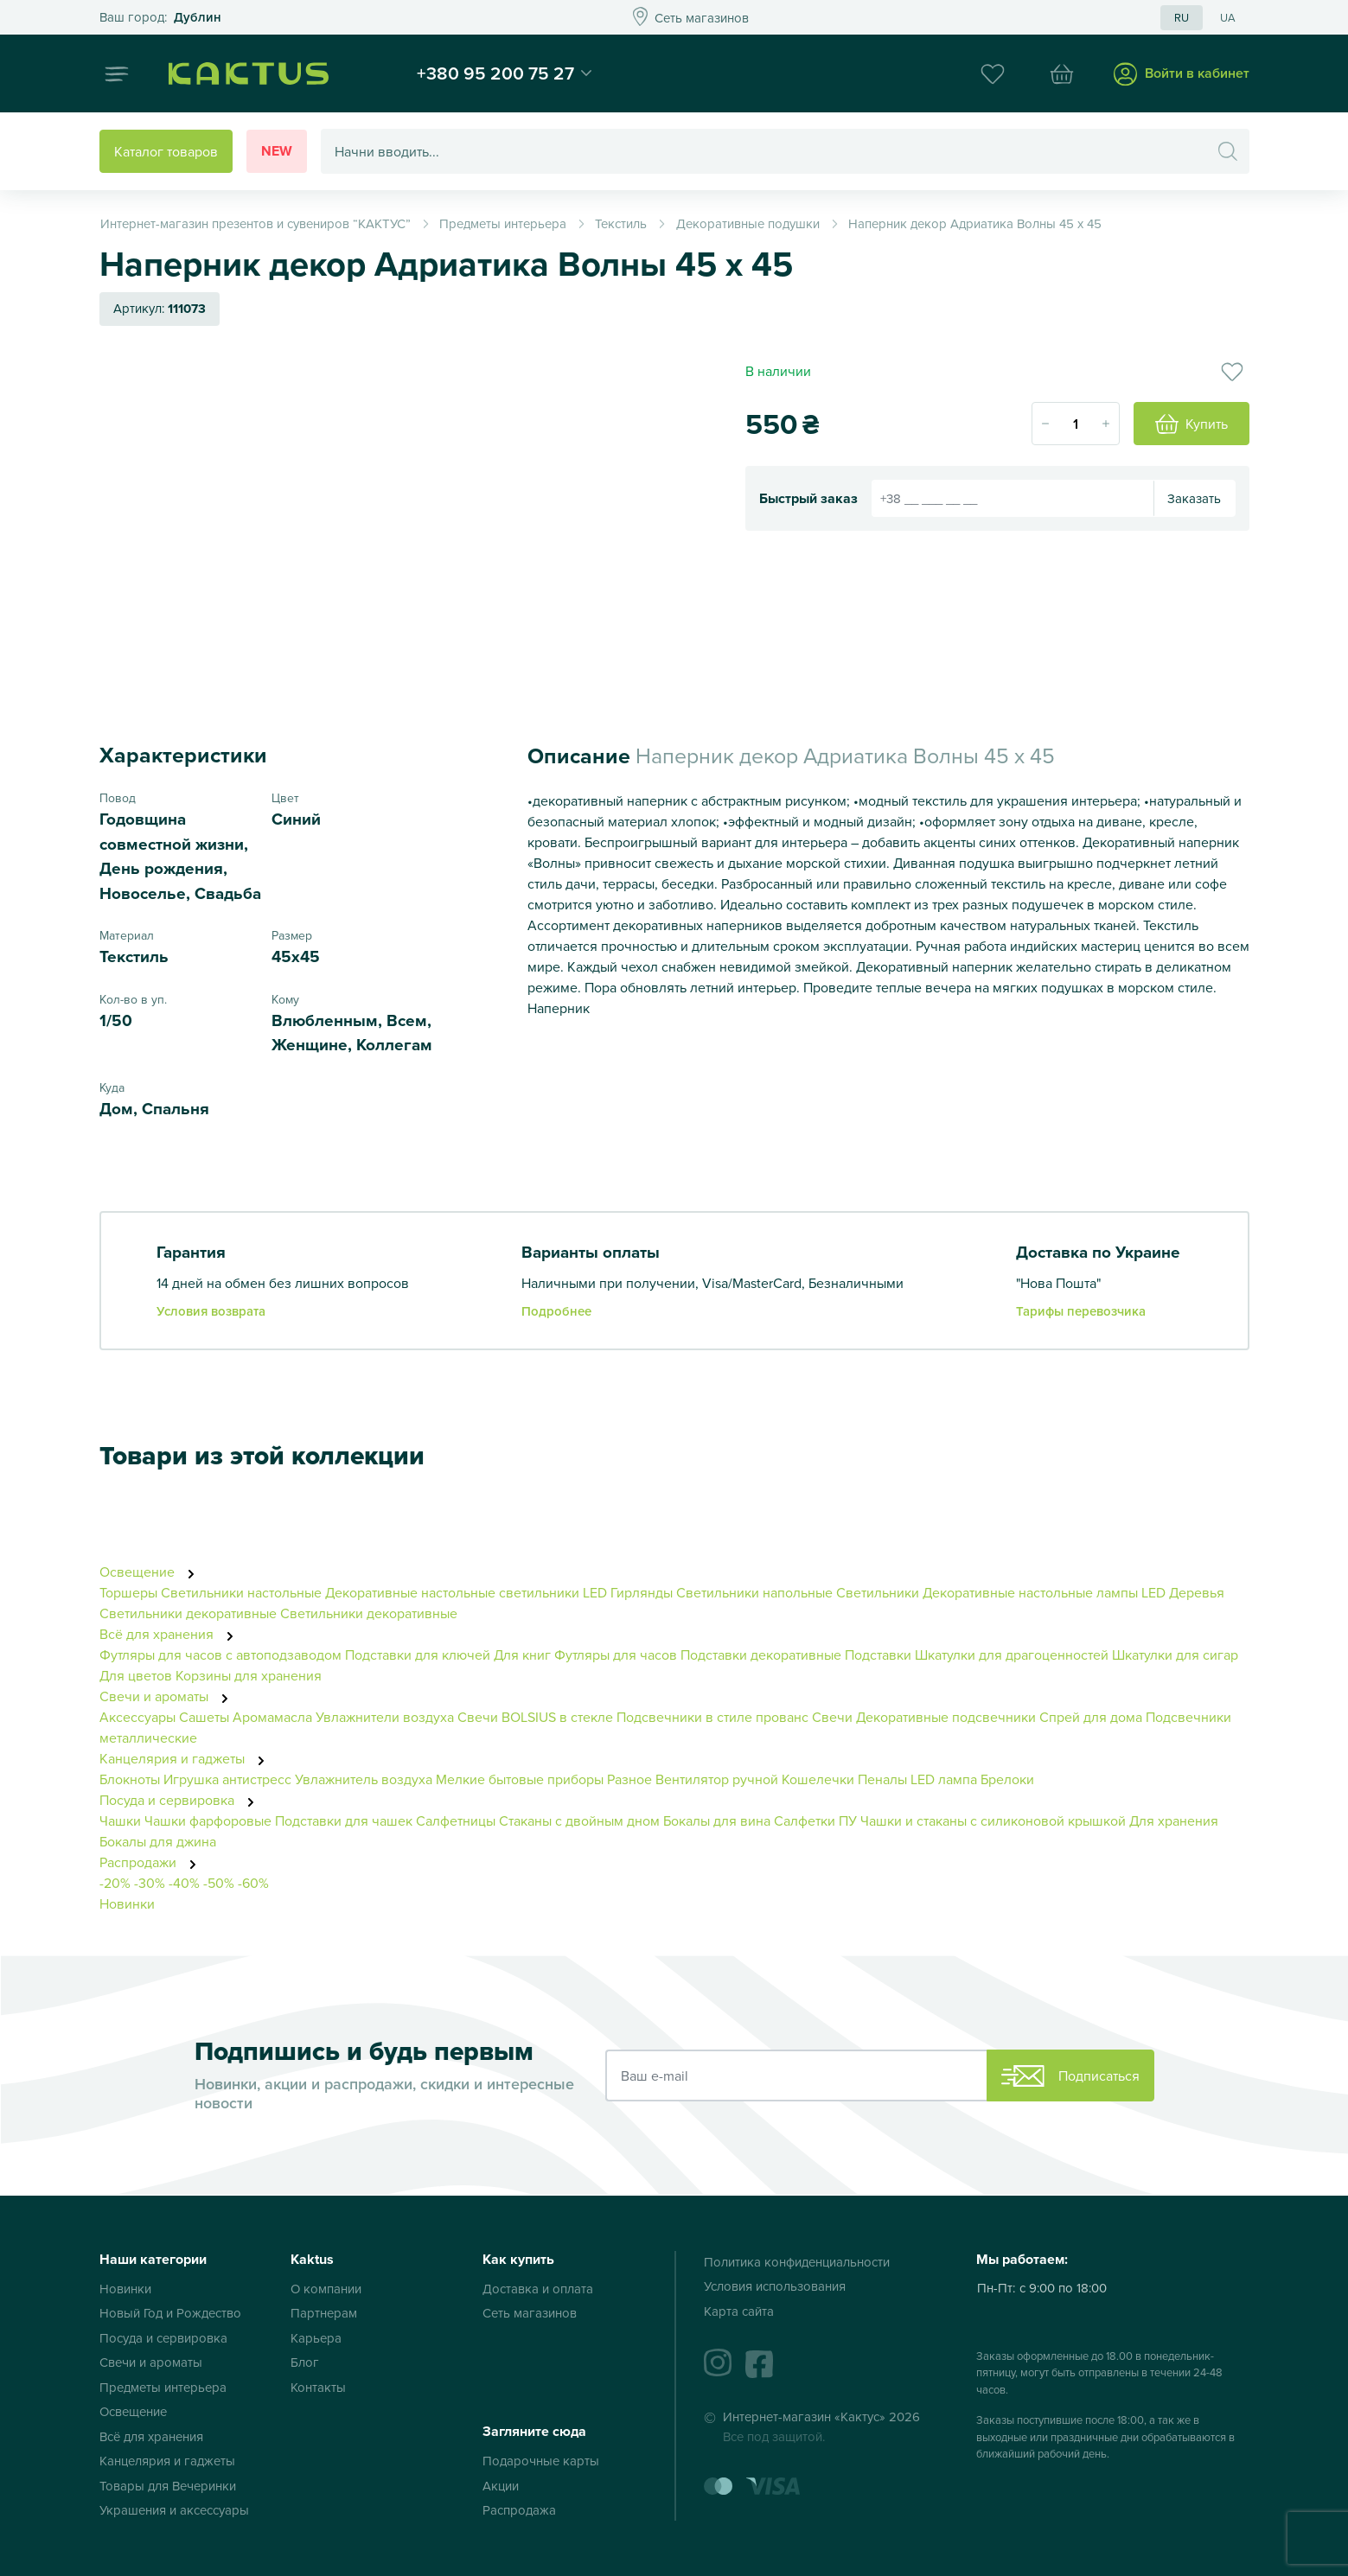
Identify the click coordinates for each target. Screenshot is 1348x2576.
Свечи (832, 1716)
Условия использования (775, 2286)
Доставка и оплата (537, 2289)
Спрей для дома (1090, 1716)
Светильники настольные (241, 1592)
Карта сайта (739, 2311)
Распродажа (519, 2510)
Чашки (120, 1820)
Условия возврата (211, 1311)
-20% (115, 1882)
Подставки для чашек (343, 1820)
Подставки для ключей (417, 1654)
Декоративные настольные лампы (1030, 1592)
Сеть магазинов (529, 2313)
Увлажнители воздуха (385, 1716)
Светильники (877, 1592)
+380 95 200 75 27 (495, 73)
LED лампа (943, 1779)
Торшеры (128, 1592)
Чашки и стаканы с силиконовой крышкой (993, 1820)
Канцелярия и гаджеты (186, 1758)
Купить (1191, 424)
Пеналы (882, 1779)
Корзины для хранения (249, 1675)
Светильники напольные (754, 1592)
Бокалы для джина (157, 1841)
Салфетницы (455, 1820)
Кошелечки (820, 1779)
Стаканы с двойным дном (579, 1820)
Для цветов (135, 1675)
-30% (149, 1882)
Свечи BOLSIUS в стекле (535, 1716)
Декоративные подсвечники (946, 1716)
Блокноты (129, 1779)
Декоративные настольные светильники (452, 1592)
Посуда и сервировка (181, 1799)
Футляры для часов (615, 1654)
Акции (500, 2486)
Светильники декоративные (188, 1613)
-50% (218, 1882)
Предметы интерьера (163, 2387)
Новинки (127, 1903)
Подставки (878, 1654)
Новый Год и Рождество (170, 2313)
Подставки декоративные (760, 1654)
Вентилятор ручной (716, 1779)
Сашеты (204, 1716)
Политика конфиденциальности (797, 2262)
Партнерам (324, 2313)
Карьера (316, 2338)
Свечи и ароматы (168, 1696)
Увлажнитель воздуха (363, 1779)
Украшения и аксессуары (174, 2510)
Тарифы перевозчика (1081, 1311)
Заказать (1194, 498)
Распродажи (152, 1861)
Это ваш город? (160, 18)
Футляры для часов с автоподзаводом (220, 1654)
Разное (629, 1779)
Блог (305, 2362)
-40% (184, 1882)
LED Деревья (1182, 1592)
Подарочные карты (540, 2461)
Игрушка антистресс (227, 1779)
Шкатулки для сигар (1175, 1654)
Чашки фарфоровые (208, 1820)
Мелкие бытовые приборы (520, 1779)
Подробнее (556, 1311)
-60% (253, 1882)
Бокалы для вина (716, 1820)
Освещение (151, 1571)
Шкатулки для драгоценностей (1011, 1654)
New (276, 151)
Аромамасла (272, 1716)
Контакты (318, 2387)
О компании (326, 2289)
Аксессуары (137, 1716)
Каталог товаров (166, 151)
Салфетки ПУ (815, 1820)
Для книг (522, 1654)
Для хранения (1173, 1820)
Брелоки (1007, 1779)
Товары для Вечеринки (167, 2486)
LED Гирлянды (628, 1592)
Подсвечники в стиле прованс (712, 1716)
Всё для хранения (171, 1633)
